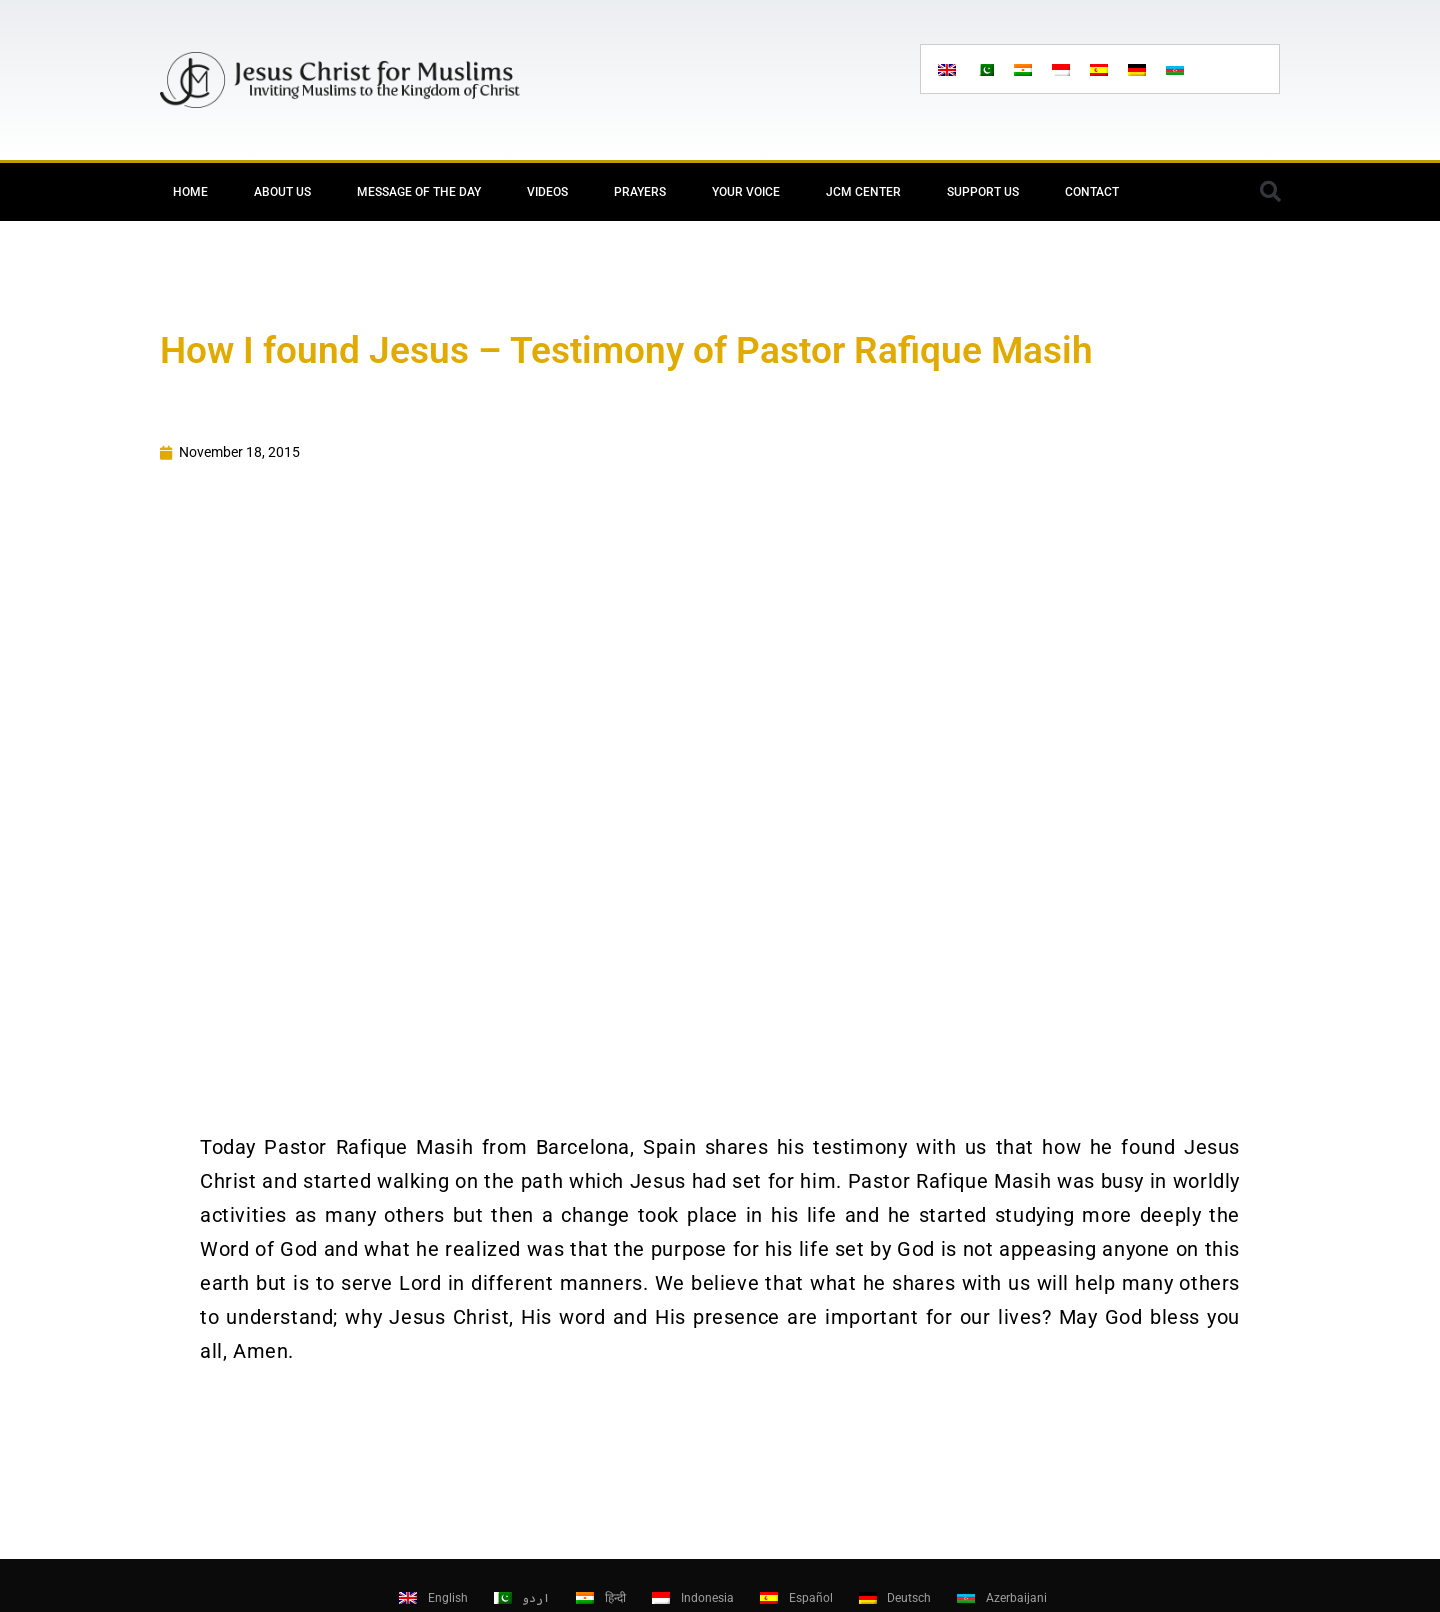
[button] (1270, 192)
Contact (1092, 192)
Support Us (983, 192)
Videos (547, 192)
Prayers (640, 192)
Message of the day (419, 192)
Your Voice (746, 192)
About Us (282, 192)
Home (190, 192)
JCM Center (863, 192)
